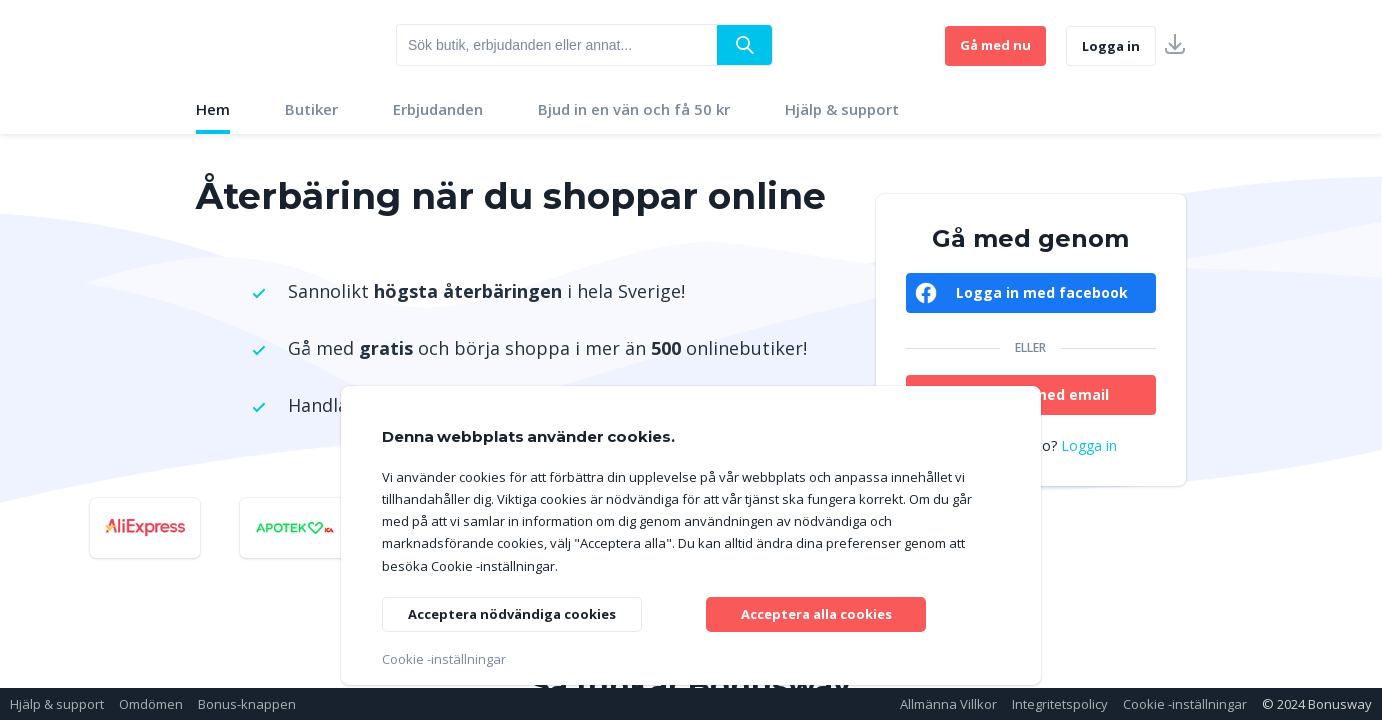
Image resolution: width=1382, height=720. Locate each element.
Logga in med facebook (1042, 292)
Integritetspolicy (1060, 704)
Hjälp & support (842, 109)
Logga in (1111, 46)
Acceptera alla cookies (816, 611)
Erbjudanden (438, 109)
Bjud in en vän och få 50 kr (634, 109)
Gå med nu (995, 45)
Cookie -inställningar (1185, 704)
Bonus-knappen (247, 704)
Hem (213, 109)
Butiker (311, 109)
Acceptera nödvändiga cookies (520, 611)
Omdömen (151, 704)
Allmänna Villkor (948, 704)
